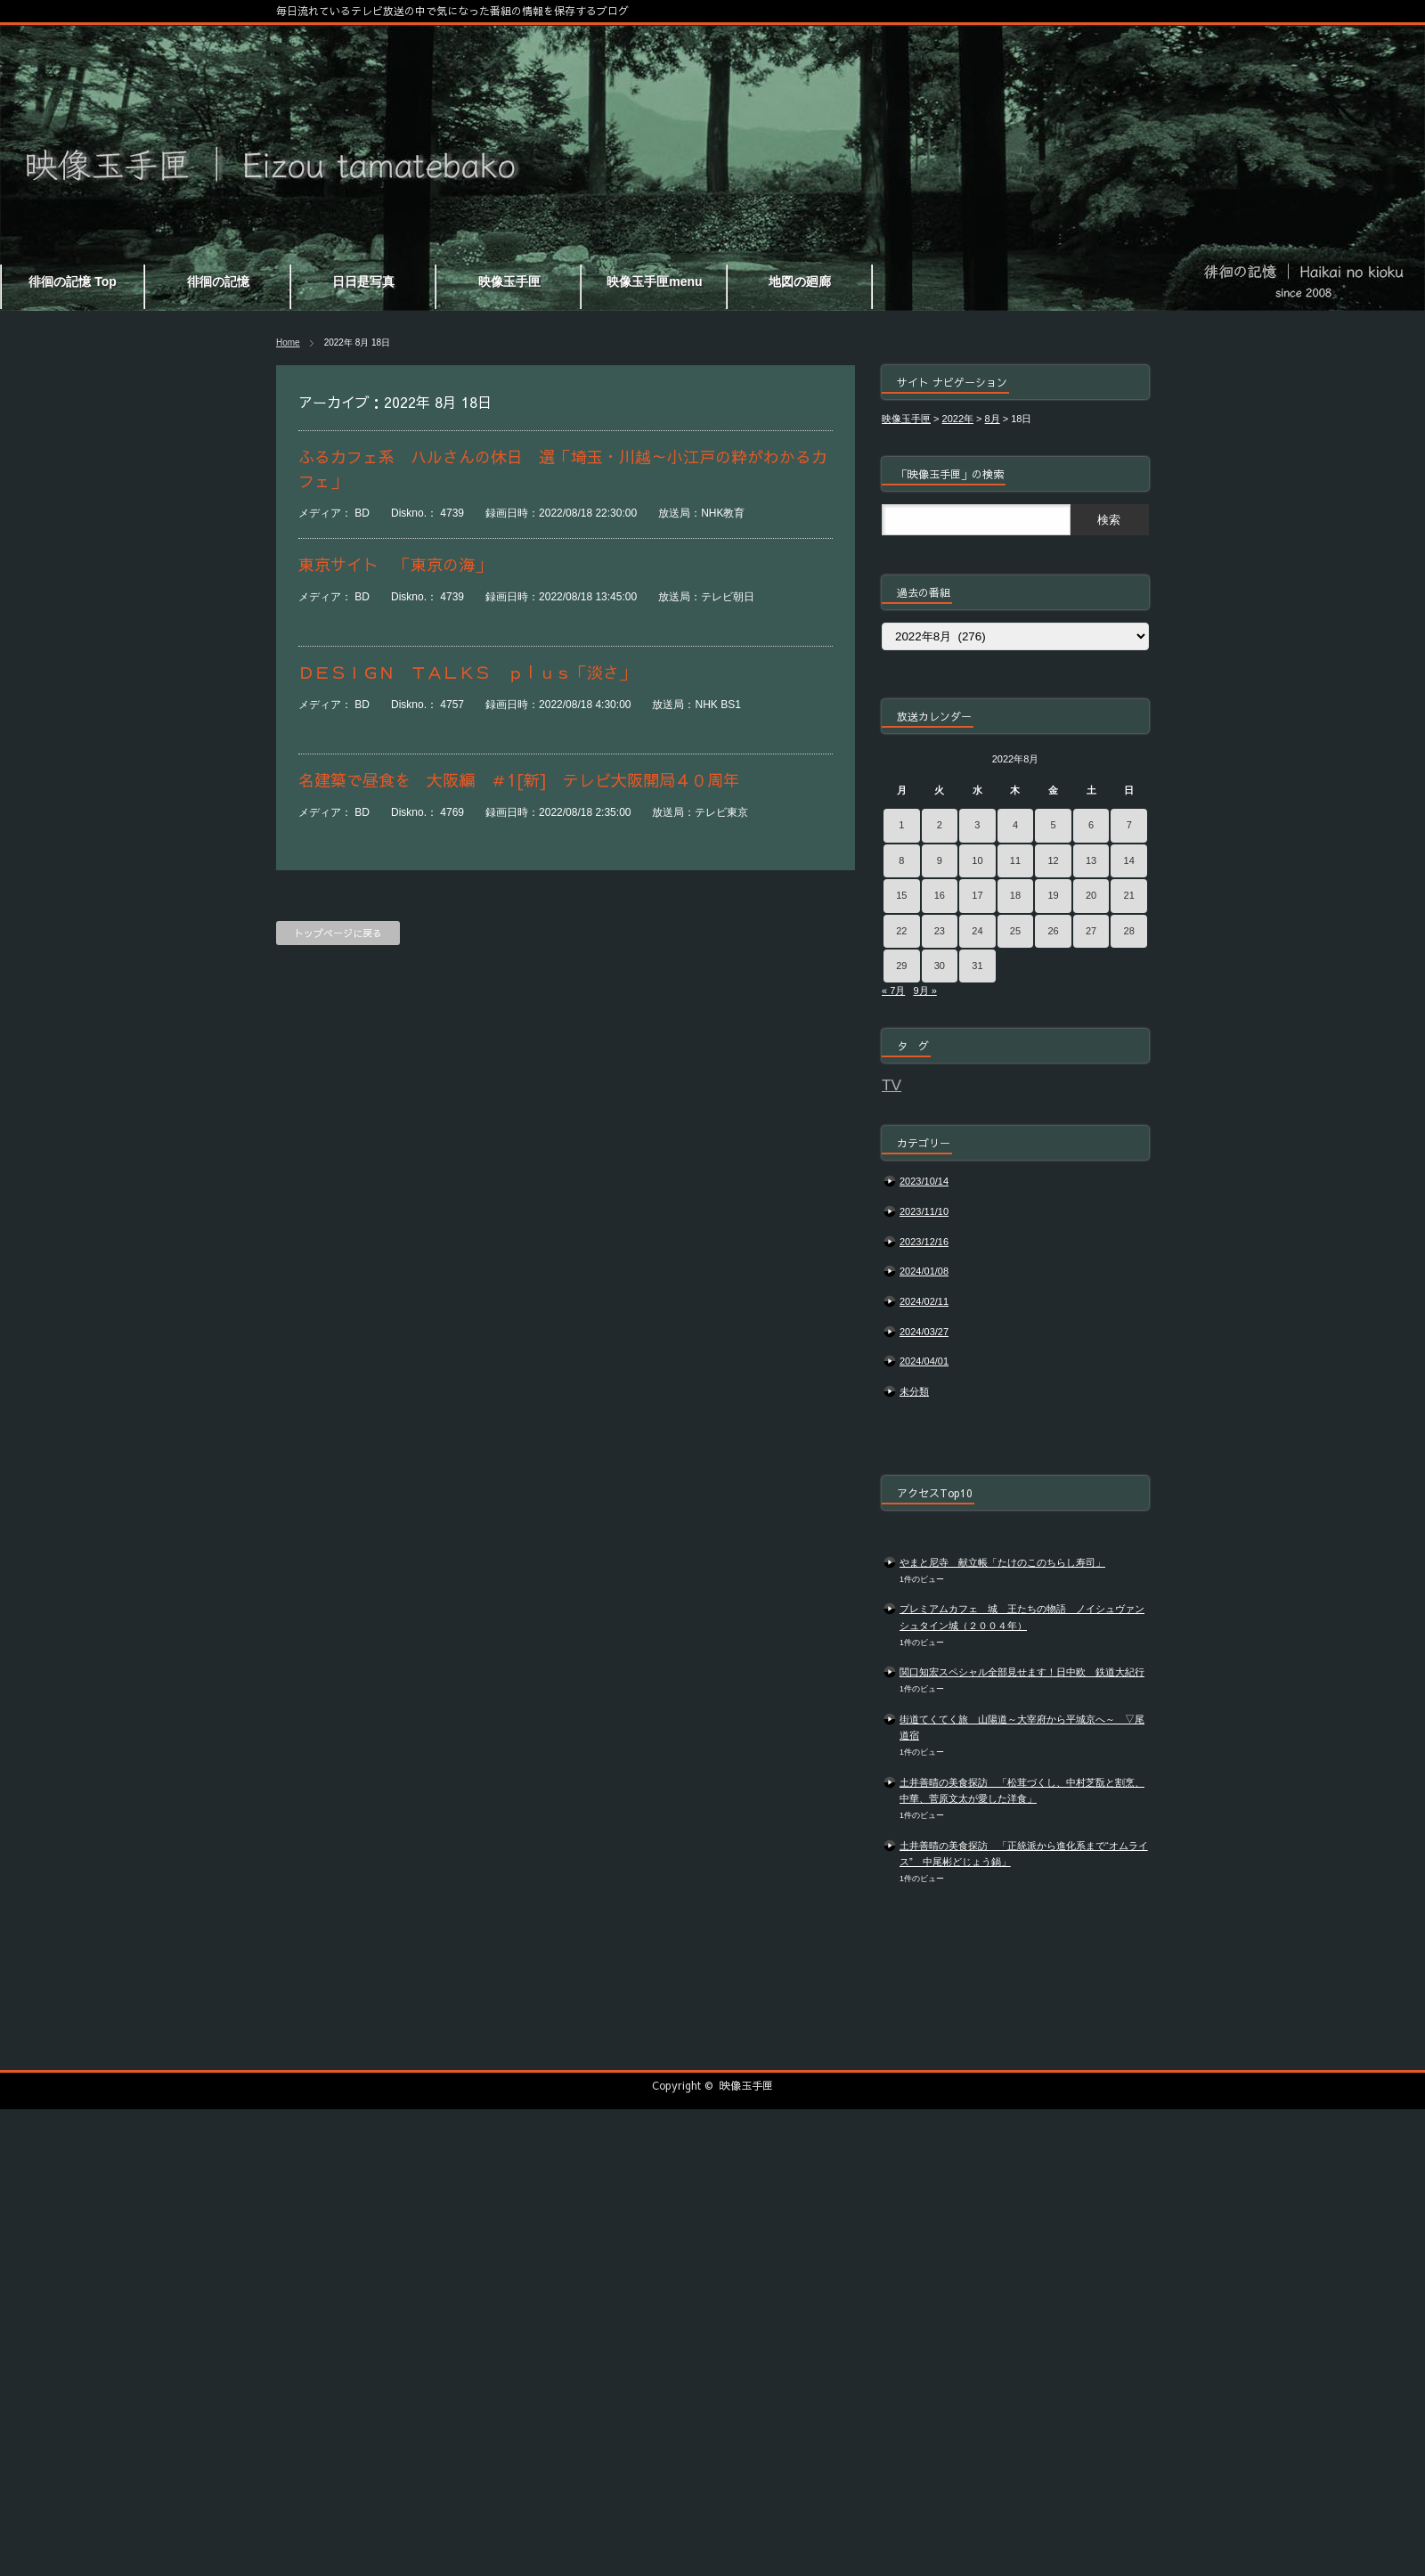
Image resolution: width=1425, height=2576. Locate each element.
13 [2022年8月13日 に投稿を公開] (1091, 860)
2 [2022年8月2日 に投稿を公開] (939, 824)
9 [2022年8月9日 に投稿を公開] (939, 860)
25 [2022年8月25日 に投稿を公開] (1015, 930)
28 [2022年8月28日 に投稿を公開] (1129, 930)
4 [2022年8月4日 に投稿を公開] (1015, 824)
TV (891, 1085)
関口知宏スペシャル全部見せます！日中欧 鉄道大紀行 (1022, 1672)
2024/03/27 (924, 1331)
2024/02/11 (924, 1301)
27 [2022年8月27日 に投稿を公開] (1091, 930)
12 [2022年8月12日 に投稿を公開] (1052, 860)
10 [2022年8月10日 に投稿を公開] (977, 860)
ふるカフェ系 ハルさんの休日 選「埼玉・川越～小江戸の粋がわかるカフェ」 (562, 468)
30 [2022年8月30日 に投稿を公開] (939, 965)
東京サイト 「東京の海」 (394, 564)
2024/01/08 (924, 1271)
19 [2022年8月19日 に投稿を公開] (1052, 895)
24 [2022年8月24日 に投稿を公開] (977, 930)
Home (288, 342)
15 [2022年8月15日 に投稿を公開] (901, 895)
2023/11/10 (924, 1211)
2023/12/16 (924, 1241)
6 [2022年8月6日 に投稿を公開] (1091, 824)
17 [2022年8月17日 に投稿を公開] (977, 895)
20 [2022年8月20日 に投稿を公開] (1091, 895)
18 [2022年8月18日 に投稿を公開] (1015, 895)
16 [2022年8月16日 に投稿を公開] (939, 895)
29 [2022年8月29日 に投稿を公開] (901, 965)
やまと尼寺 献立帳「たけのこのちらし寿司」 (1002, 1562)
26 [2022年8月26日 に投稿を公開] (1052, 930)
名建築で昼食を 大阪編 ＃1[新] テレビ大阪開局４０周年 (518, 780)
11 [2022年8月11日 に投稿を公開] (1015, 860)
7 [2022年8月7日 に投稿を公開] (1129, 824)
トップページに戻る (338, 933)
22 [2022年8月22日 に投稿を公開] (901, 930)
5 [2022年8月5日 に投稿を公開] (1052, 824)
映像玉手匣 (746, 2085)
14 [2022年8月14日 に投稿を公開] (1129, 860)
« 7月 (893, 990)
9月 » (924, 990)
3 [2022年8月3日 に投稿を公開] (977, 824)
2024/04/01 (924, 1361)
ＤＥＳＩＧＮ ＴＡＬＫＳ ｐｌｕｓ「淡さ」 (466, 672)
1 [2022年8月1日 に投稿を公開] (901, 824)
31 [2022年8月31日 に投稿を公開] (977, 965)
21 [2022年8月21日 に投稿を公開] (1129, 895)
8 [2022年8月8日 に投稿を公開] (901, 860)
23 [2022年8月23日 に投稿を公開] (939, 930)
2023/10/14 (924, 1181)
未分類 (914, 1391)
